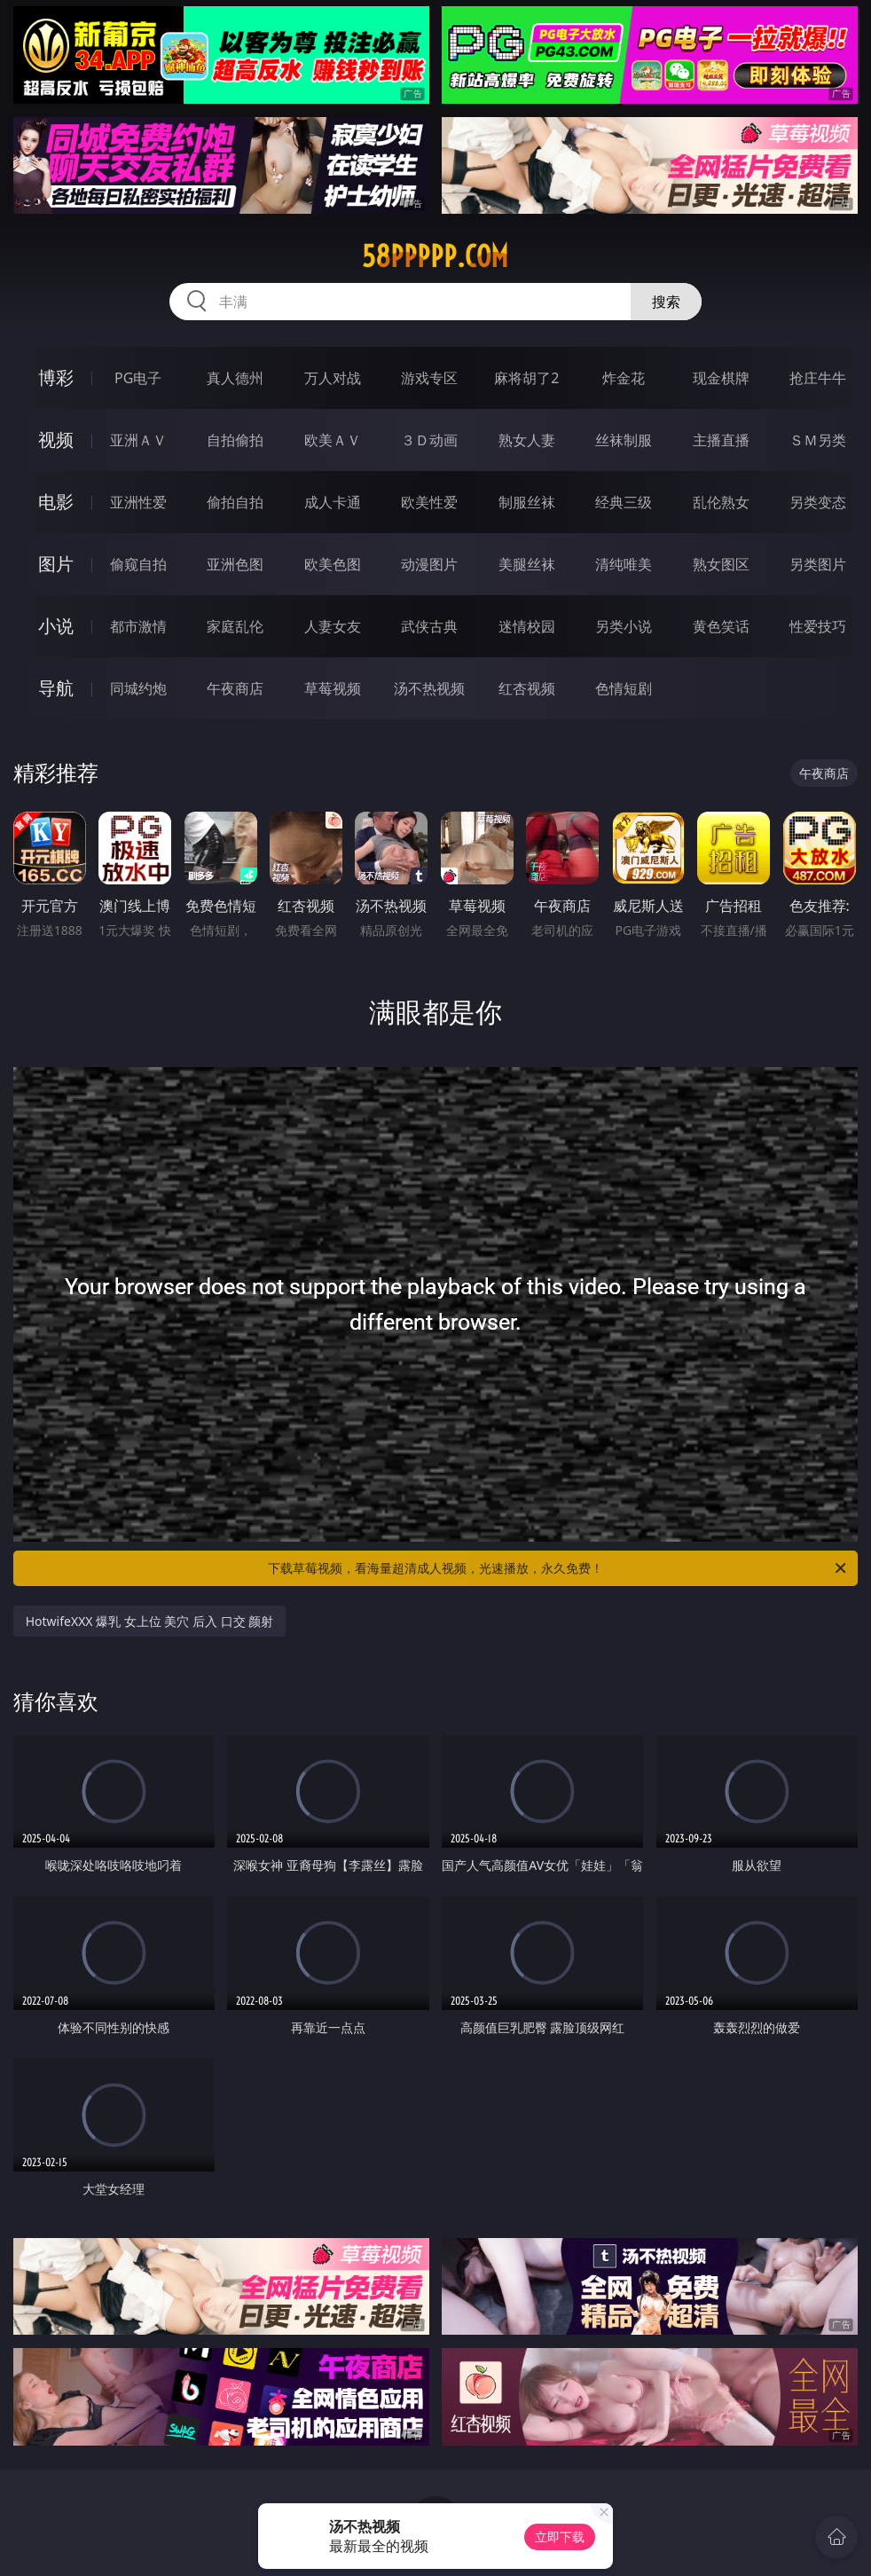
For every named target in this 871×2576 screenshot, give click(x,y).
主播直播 (721, 440)
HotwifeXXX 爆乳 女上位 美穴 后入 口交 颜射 (150, 1621)
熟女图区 (721, 564)
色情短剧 (623, 688)
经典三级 (623, 502)
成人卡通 (332, 502)
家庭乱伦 (235, 626)
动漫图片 (429, 564)
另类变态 (817, 502)
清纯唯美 (623, 564)
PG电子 (137, 378)
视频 (56, 440)
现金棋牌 (721, 378)
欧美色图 (332, 564)
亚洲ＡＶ (138, 440)
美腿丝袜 (526, 564)
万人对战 (332, 378)
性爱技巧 (817, 626)
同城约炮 (138, 688)
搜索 (666, 301)
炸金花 (623, 378)
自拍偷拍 (235, 440)
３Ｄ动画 (429, 440)
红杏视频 (526, 688)
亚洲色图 (235, 564)
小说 (56, 626)
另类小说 (623, 626)
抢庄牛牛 (817, 378)
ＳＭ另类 (817, 440)
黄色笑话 (721, 626)
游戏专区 (429, 378)
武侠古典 (429, 626)
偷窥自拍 (138, 564)
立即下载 (560, 2536)
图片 (56, 564)
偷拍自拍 (235, 502)
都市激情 (138, 626)
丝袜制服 (623, 440)
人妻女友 (332, 626)
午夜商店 (235, 688)
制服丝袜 (526, 502)
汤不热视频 (429, 688)
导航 (56, 688)
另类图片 (817, 564)
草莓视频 (332, 688)
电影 (56, 502)
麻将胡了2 (526, 378)
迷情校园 (526, 626)
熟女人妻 (526, 440)
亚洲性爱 (138, 502)
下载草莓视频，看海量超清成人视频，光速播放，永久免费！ (558, 1568)
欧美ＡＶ (332, 440)
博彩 (56, 377)
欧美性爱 (429, 502)
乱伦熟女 (721, 502)
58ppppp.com (435, 256)
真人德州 (235, 378)
